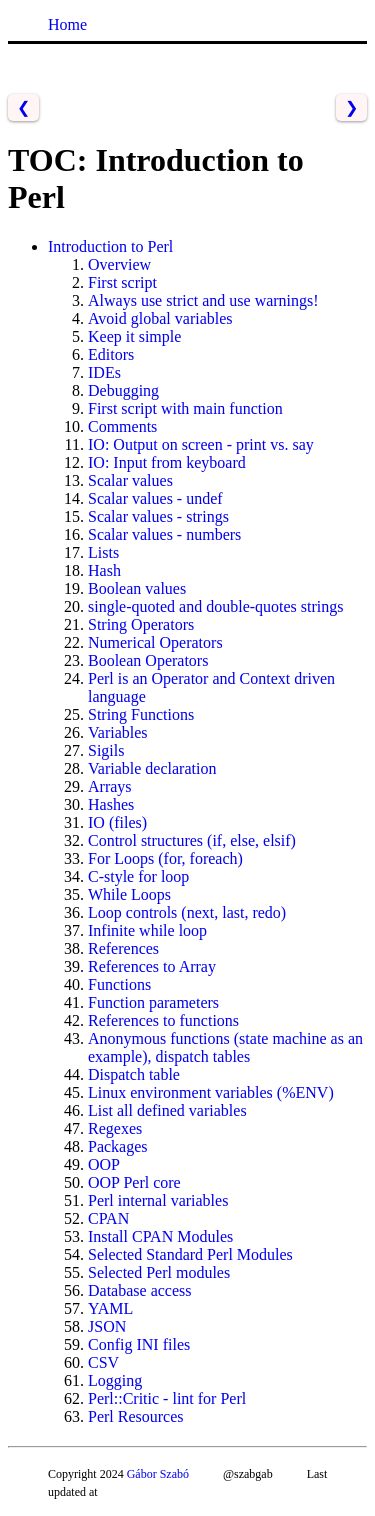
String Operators (141, 624)
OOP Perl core (134, 1182)
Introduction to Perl (110, 246)
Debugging (123, 390)
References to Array (152, 966)
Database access (140, 1290)
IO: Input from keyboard (167, 462)
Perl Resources (136, 1416)
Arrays (110, 786)
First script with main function (185, 408)
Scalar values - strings (158, 516)
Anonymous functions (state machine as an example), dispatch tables (225, 1047)
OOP (104, 1164)
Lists (103, 552)
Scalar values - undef (155, 498)
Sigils (106, 750)
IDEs (104, 372)
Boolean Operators (148, 660)
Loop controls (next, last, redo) (187, 912)
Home (67, 24)
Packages (118, 1146)
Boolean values (137, 588)
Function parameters (153, 1002)
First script (122, 282)
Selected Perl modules (159, 1272)
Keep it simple (134, 336)
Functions (119, 984)
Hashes (111, 804)
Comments (122, 426)
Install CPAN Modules (160, 1236)
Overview (119, 264)
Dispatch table (134, 1074)
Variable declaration (152, 768)
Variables (118, 732)
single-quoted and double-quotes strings (216, 606)
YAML (110, 1308)
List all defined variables (167, 1110)
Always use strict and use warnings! (203, 300)
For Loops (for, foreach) (165, 858)
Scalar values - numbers (164, 534)
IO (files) (117, 822)
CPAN (108, 1218)
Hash (104, 570)
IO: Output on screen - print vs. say (201, 444)
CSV (103, 1362)
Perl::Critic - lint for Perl (167, 1398)
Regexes (115, 1128)
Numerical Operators (155, 642)
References (123, 948)
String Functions (141, 714)
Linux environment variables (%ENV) (211, 1092)
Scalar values (130, 480)
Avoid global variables (160, 318)
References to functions (163, 1020)
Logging (115, 1380)
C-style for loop (138, 876)
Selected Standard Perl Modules (190, 1254)
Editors (111, 354)
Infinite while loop (147, 930)
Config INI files (139, 1344)
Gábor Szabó (158, 1474)
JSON (107, 1326)
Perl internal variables (158, 1200)
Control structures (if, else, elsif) (192, 840)
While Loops (129, 894)
